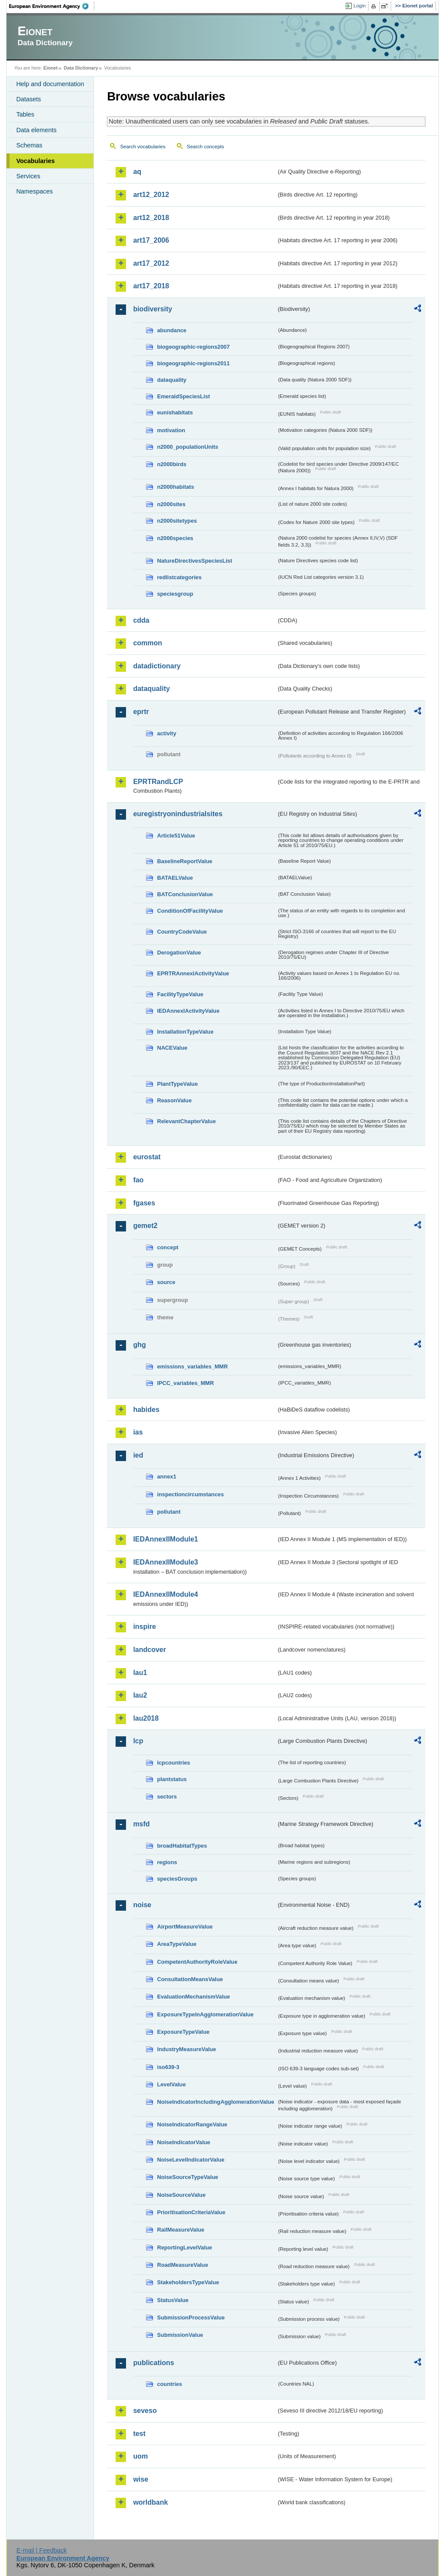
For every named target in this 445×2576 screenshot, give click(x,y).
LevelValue (171, 2084)
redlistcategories (179, 577)
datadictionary (156, 666)
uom (140, 2456)
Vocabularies (35, 160)
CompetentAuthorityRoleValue (197, 1962)
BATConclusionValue (185, 894)
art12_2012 (151, 194)
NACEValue (172, 1047)
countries (169, 2384)
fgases (144, 1203)
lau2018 (146, 1718)
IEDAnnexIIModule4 (165, 1594)
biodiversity (152, 309)
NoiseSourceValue (181, 2195)
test (139, 2433)
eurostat (146, 1157)
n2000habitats (175, 487)
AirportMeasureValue (185, 1926)
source (166, 1282)
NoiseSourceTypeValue (187, 2177)
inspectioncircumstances (190, 1494)
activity (166, 733)
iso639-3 (168, 2067)
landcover (149, 1649)
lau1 (140, 1672)
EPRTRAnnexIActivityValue (193, 973)
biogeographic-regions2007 (193, 347)
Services (28, 176)
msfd (141, 1824)
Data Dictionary (81, 67)
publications (153, 2362)
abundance (171, 330)
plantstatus (171, 1779)
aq (137, 171)
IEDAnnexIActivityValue (188, 1011)
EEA (51, 6)
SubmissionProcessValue (191, 2317)
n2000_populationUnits (187, 447)
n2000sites (171, 504)
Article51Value (176, 835)
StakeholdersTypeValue (188, 2282)
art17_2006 (151, 240)
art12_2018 (151, 217)
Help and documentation (50, 83)
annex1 (166, 1476)
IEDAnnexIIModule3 (165, 1562)
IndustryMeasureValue (186, 2049)
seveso (144, 2410)
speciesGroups (177, 1878)
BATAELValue (175, 877)
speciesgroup (175, 594)
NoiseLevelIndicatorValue (190, 2159)
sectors (167, 1796)
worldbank (150, 2502)
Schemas (29, 145)
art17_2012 (151, 263)
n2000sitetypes (177, 520)
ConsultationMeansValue (189, 1979)
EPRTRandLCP (158, 781)
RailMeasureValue (180, 2229)
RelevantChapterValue (186, 1121)
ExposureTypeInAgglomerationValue (205, 2014)
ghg (139, 1344)
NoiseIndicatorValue (183, 2142)
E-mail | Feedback (42, 2550)
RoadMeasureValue (182, 2265)
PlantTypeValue (177, 1084)
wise (140, 2479)
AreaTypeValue (176, 1944)
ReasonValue (174, 1100)
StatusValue (173, 2300)
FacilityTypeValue (180, 994)
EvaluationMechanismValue (193, 1996)
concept (167, 1247)
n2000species (175, 538)
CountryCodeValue (181, 931)
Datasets (28, 99)
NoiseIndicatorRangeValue (192, 2124)
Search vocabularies (142, 146)
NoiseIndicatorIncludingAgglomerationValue (215, 2102)
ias (138, 1432)
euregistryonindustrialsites (177, 814)
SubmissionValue (180, 2335)
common (147, 643)
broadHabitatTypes (182, 1845)
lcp (138, 1741)
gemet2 (145, 1225)
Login (359, 5)
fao (138, 1180)
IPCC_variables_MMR (185, 1383)
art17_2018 (151, 286)
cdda (141, 620)
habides (146, 1409)
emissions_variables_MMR (192, 1366)
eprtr (141, 711)
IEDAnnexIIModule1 (165, 1539)
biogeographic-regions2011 (193, 363)
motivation (171, 430)
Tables (25, 114)
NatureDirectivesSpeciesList (194, 560)
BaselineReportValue (184, 861)
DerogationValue (179, 952)
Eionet (50, 67)
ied (138, 1455)
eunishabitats (175, 412)
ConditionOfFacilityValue (189, 911)
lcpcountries (173, 1762)
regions (167, 1862)
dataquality (171, 380)
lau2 (140, 1695)
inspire (144, 1626)
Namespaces (34, 191)
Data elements (36, 130)
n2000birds (171, 464)
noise (142, 1905)
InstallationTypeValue (185, 1031)
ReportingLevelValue (184, 2247)
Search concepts (205, 146)
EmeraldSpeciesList (183, 396)
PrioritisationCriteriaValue (191, 2212)
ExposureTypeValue (183, 2032)
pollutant (168, 1511)
